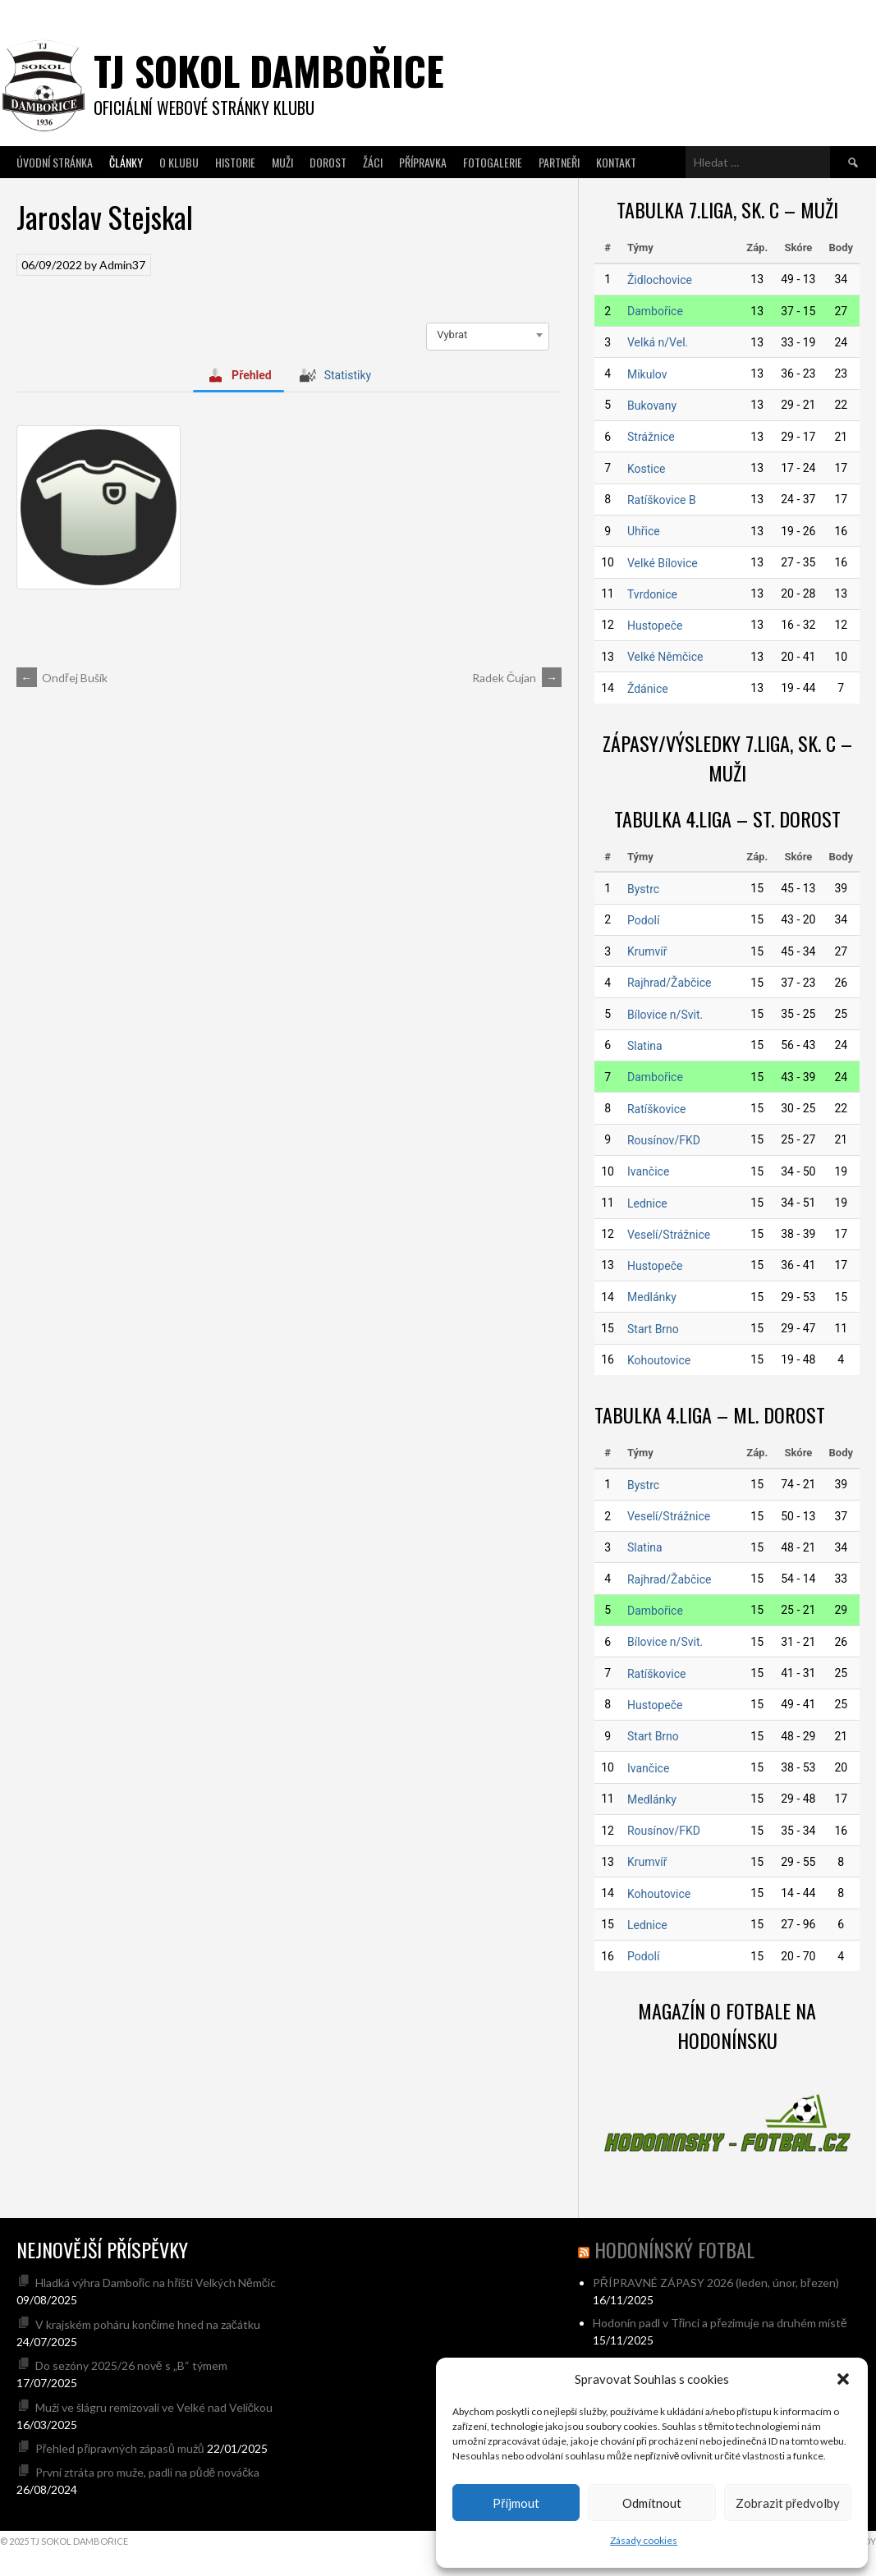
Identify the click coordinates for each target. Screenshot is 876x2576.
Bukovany (651, 405)
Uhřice (643, 531)
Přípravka (423, 162)
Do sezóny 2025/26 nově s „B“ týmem (131, 2365)
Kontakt (616, 162)
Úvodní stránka (54, 162)
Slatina (645, 1045)
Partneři (559, 162)
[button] (843, 2379)
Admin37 (122, 265)
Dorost (328, 162)
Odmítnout (651, 2503)
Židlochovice (659, 279)
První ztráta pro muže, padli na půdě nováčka (147, 2472)
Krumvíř (647, 951)
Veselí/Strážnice (668, 1234)
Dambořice (655, 311)
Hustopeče (654, 625)
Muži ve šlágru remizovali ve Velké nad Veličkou (154, 2407)
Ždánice (647, 688)
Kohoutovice (658, 1360)
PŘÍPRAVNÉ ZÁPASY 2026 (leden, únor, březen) (716, 2283)
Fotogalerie (492, 162)
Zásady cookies (643, 2540)
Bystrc (643, 889)
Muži (282, 162)
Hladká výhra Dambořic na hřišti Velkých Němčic (155, 2283)
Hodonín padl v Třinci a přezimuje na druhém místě (720, 2323)
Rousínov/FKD (663, 1140)
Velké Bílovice (662, 563)
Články (126, 162)
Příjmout (516, 2503)
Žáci (373, 162)
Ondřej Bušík (62, 678)
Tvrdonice (652, 594)
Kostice (646, 468)
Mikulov (647, 374)
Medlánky (651, 1297)
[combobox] (487, 334)
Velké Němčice (665, 656)
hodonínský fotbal (674, 2249)
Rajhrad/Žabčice (669, 982)
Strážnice (651, 436)
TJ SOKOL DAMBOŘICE (269, 70)
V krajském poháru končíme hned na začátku (147, 2324)
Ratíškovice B (661, 499)
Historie (235, 162)
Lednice (647, 1203)
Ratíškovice (656, 1109)
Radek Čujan (517, 678)
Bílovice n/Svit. (665, 1014)
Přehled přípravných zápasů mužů (119, 2448)
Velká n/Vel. (657, 342)
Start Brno (653, 1329)
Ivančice (648, 1171)
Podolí (643, 920)
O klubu (179, 162)
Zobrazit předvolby (788, 2503)
